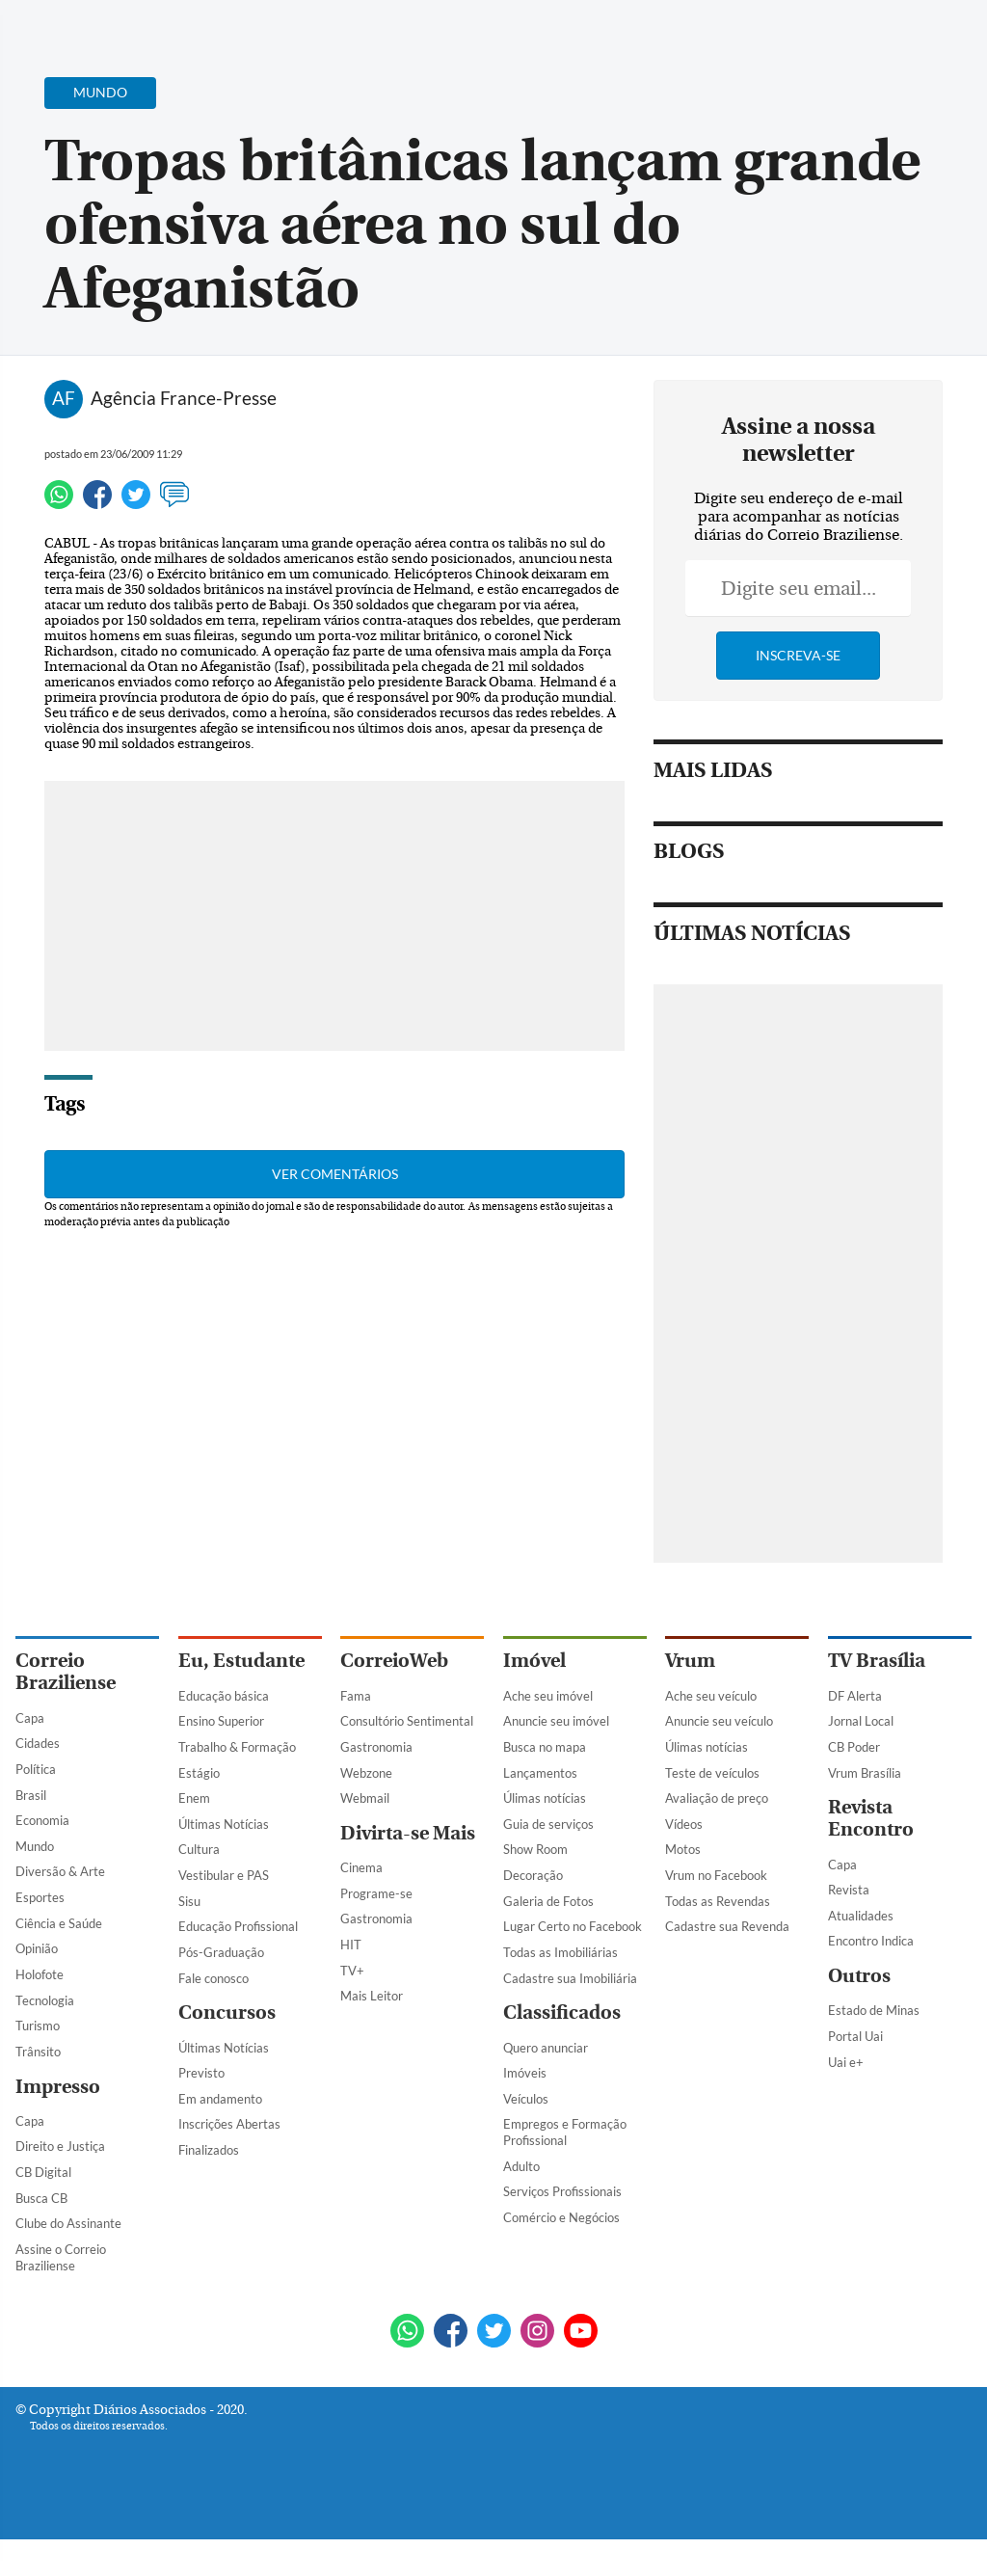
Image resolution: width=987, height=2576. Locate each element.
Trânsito (38, 2088)
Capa (29, 1754)
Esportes (40, 1934)
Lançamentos (540, 1809)
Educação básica (223, 1732)
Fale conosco (213, 2015)
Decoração (533, 1911)
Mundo (34, 1883)
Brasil (30, 1831)
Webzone (366, 1809)
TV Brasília (876, 1698)
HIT (350, 1981)
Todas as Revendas (717, 1937)
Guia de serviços (548, 1860)
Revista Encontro (871, 1856)
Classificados (562, 2050)
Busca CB (41, 2234)
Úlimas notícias (544, 1835)
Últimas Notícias (223, 1860)
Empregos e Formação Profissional (565, 2170)
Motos (683, 1886)
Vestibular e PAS (223, 1911)
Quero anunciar (545, 2084)
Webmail (364, 1835)
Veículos (525, 2135)
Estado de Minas (874, 2047)
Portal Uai (855, 2072)
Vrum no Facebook (716, 1911)
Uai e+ (846, 2098)
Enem (194, 1835)
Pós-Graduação (221, 1989)
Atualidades (861, 1952)
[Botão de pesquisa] (108, 24)
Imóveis (525, 2110)
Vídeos (684, 1860)
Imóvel (534, 1698)
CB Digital (43, 2208)
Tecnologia (44, 2037)
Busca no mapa (544, 1783)
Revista (848, 1927)
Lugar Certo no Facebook (572, 1964)
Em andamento (220, 2135)
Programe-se (376, 1930)
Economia (42, 1857)
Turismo (37, 2063)
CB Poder (854, 1783)
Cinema (361, 1905)
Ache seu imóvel (548, 1732)
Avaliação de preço (716, 1835)
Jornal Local (861, 1758)
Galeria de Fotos (548, 1937)
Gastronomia (376, 1783)
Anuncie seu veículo (719, 1758)
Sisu (189, 1937)
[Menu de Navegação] (51, 24)
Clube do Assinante (68, 2260)
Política (35, 1805)
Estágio (199, 1809)
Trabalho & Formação (237, 1783)
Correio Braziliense (65, 1709)
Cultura (199, 1886)
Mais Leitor (371, 2033)
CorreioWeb (394, 1698)
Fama (355, 1732)
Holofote (39, 2011)
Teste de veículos (712, 1809)
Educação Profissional (238, 1964)
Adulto (521, 2203)
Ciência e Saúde (58, 1960)
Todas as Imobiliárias (560, 1989)
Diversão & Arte (60, 1909)
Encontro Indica (871, 1978)
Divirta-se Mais (407, 1870)
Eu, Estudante (241, 1698)
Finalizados (208, 2186)
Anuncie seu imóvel (556, 1758)
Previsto (201, 2110)
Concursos (227, 2050)
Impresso (57, 2123)
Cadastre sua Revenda (727, 1964)
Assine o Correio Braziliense (60, 2294)
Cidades (37, 1780)
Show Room (535, 1886)
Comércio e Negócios (561, 2254)
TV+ (352, 2007)
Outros (859, 2013)
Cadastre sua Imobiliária (570, 2015)
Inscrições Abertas (229, 2161)
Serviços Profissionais (562, 2229)
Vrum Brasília (864, 1809)
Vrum (690, 1698)
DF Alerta (855, 1732)
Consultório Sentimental (406, 1758)
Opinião (36, 1986)
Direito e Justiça (60, 2183)
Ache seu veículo (711, 1732)
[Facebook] (847, 32)
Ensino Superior (221, 1758)
